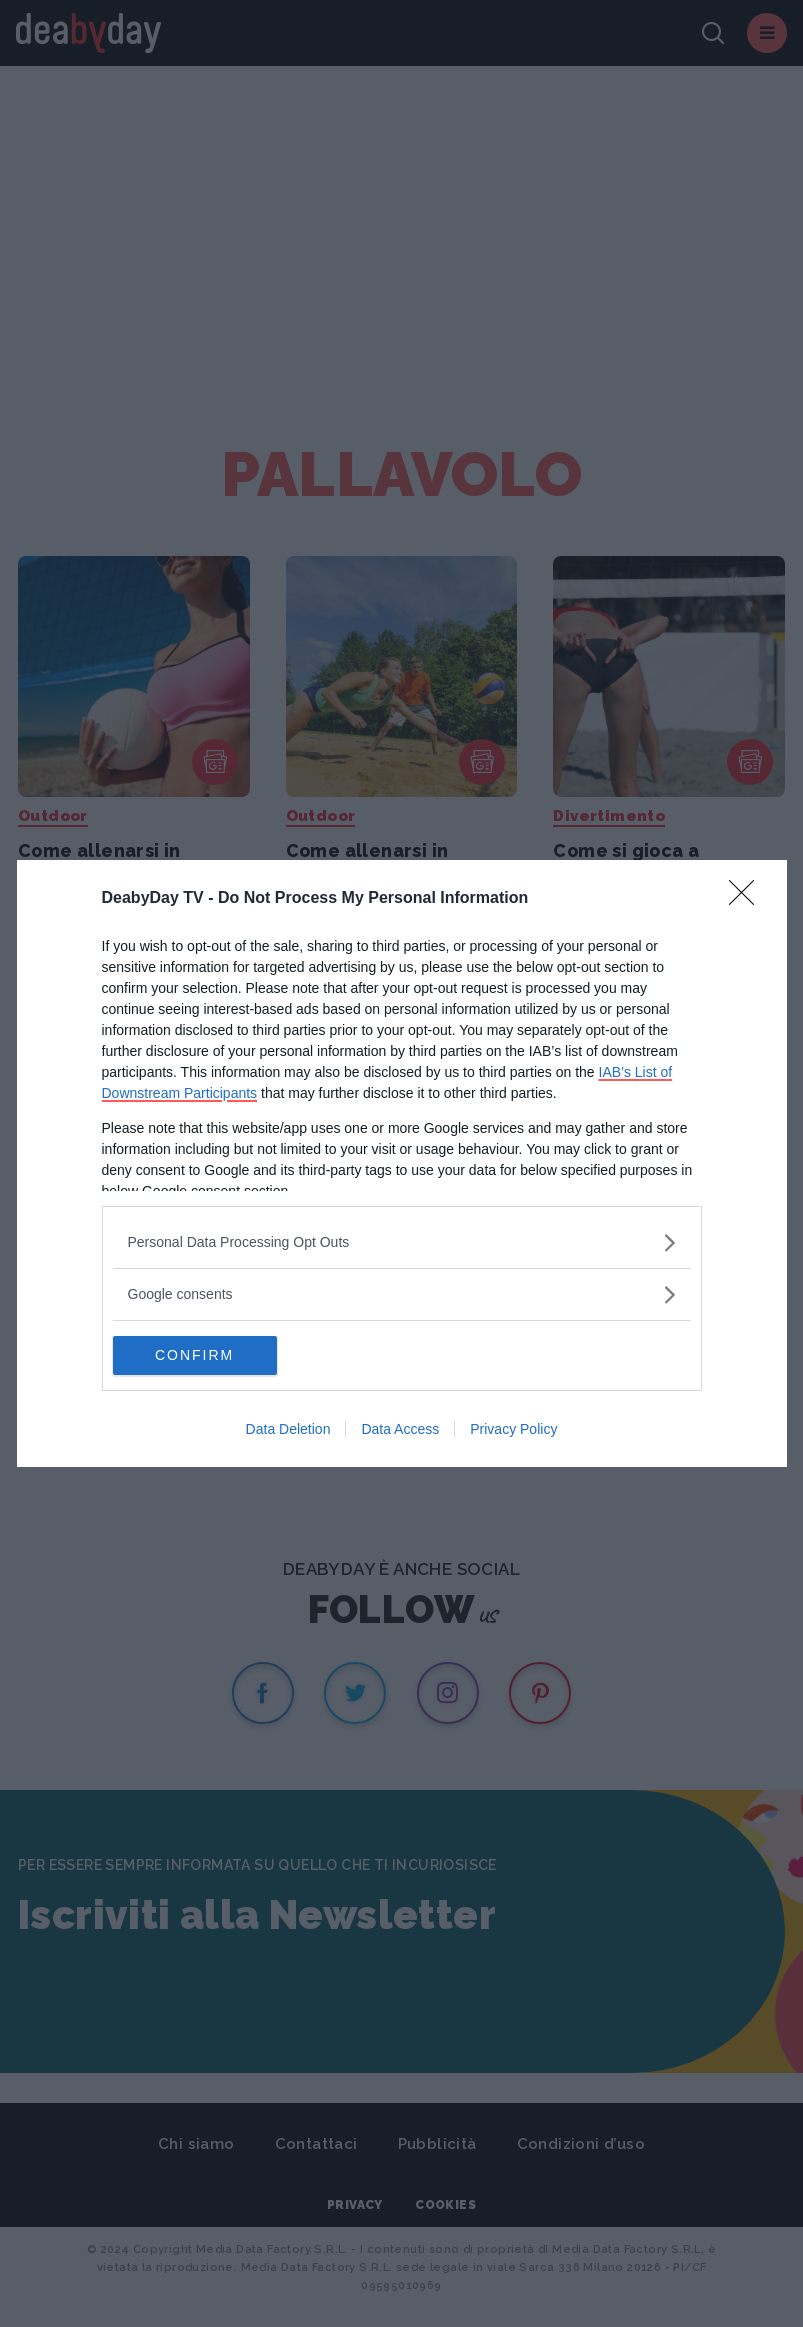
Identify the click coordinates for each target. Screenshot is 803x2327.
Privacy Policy (513, 1430)
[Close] (748, 899)
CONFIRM (207, 1356)
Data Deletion (288, 1430)
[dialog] (402, 1164)
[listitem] (402, 1242)
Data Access (400, 1430)
